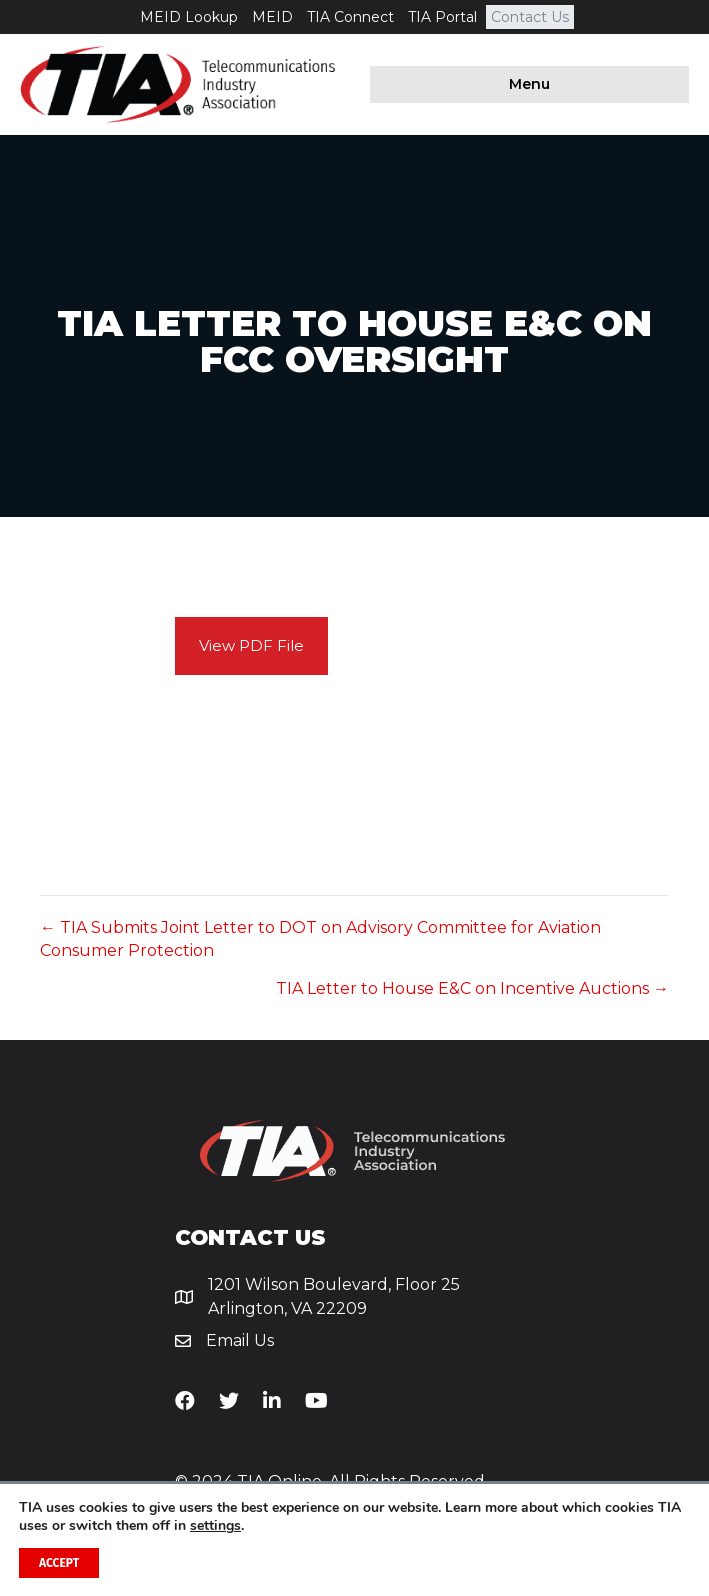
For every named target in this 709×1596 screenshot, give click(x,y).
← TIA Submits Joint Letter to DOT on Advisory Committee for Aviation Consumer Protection (320, 939)
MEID (272, 17)
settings (215, 1526)
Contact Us (530, 17)
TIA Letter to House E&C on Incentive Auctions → (472, 988)
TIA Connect (350, 17)
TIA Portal (442, 17)
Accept (59, 1563)
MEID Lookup (189, 17)
